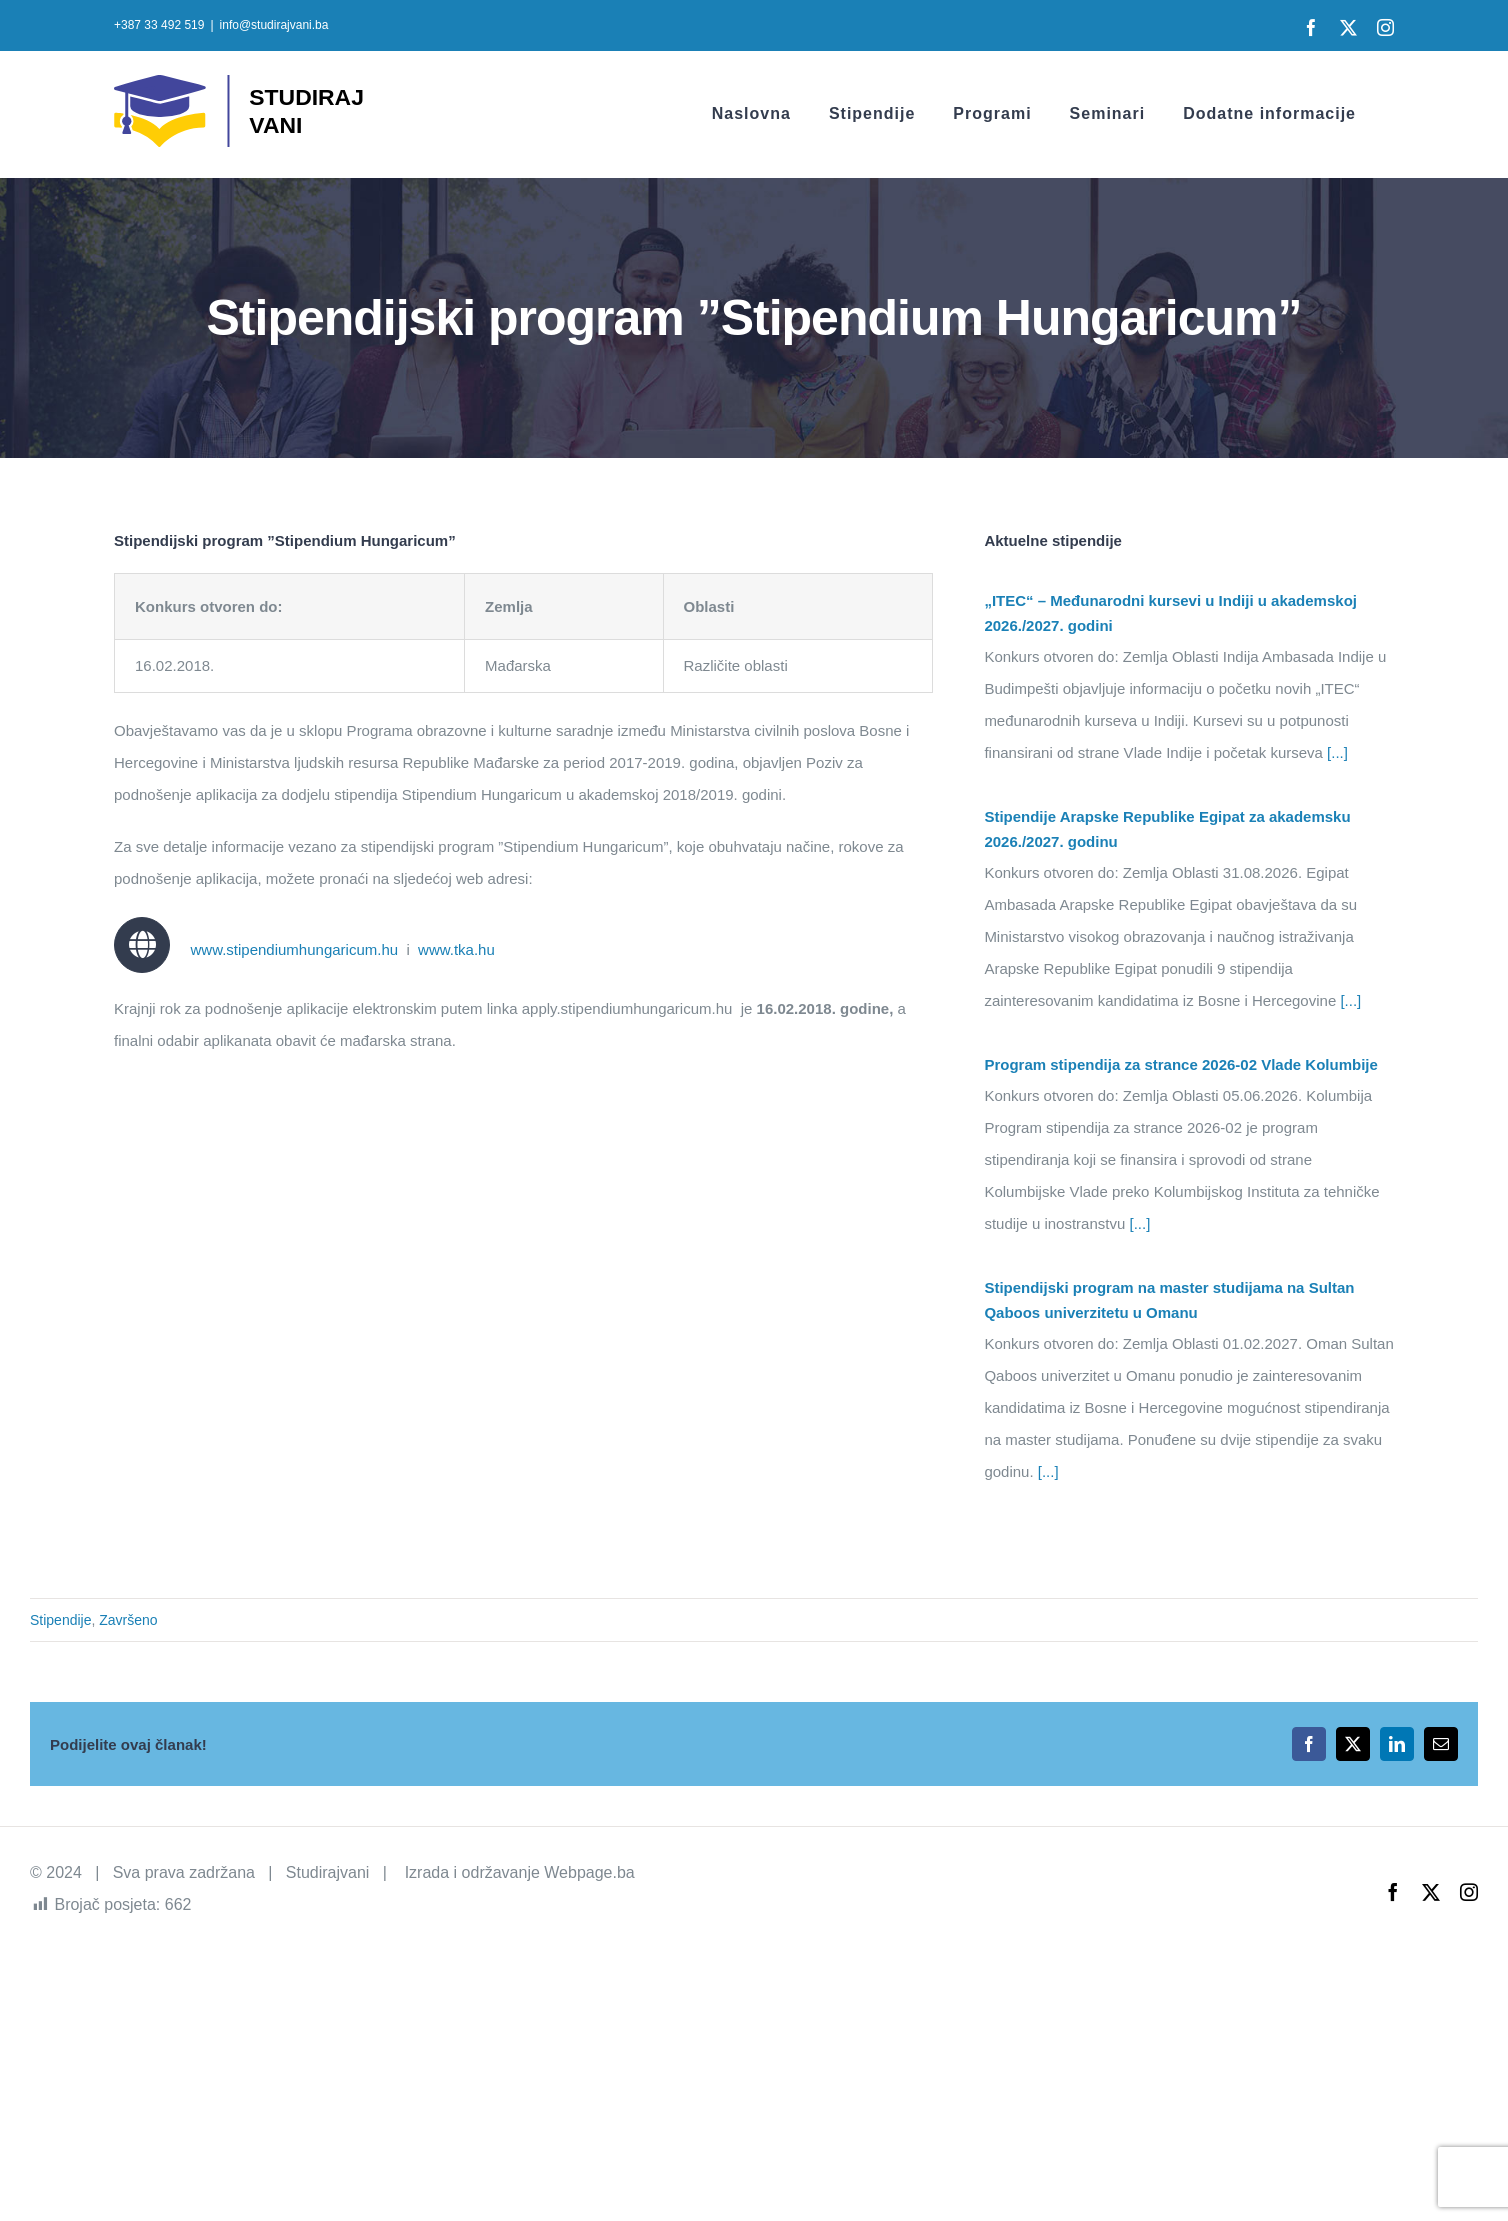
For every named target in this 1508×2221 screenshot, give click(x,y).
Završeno (128, 1620)
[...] (1335, 752)
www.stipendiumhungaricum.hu (294, 949)
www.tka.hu (456, 949)
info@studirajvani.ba (274, 25)
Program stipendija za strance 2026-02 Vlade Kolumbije (1180, 1064)
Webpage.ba (589, 1872)
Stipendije (61, 1620)
